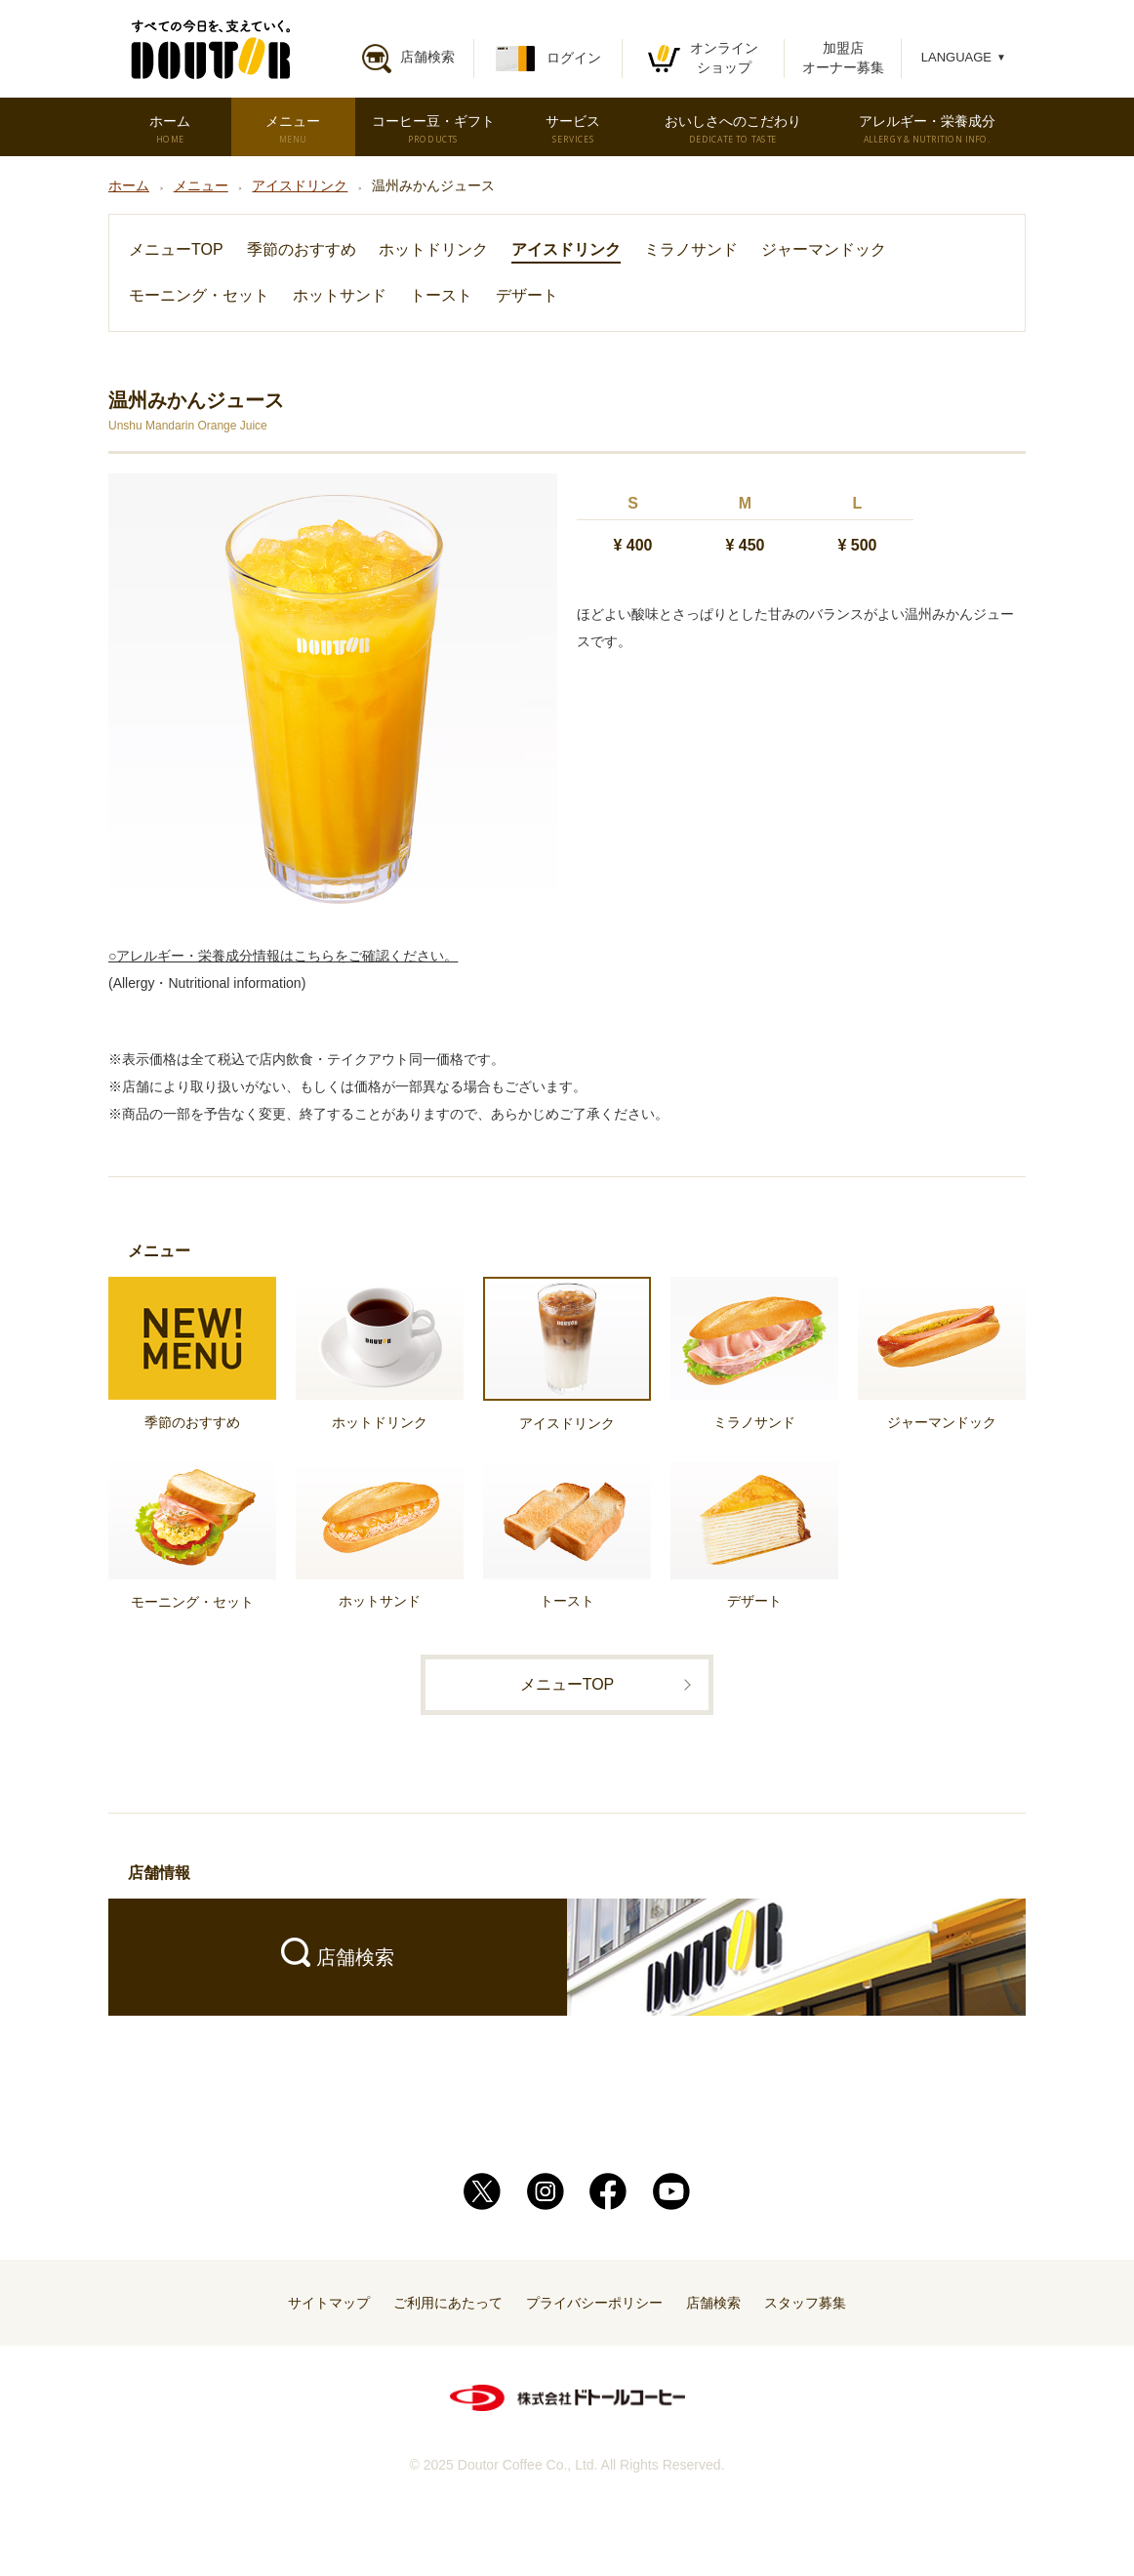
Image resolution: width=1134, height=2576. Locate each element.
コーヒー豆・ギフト (433, 129)
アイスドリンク (566, 249)
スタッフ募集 (805, 2302)
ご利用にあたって (448, 2302)
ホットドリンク (433, 249)
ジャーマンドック (823, 249)
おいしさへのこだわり (733, 129)
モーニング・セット (199, 295)
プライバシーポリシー (594, 2302)
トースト (441, 295)
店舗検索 (713, 2302)
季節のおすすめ (301, 249)
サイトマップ (329, 2302)
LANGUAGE (963, 57)
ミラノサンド (691, 249)
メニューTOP (176, 249)
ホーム (169, 129)
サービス (573, 129)
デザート (527, 295)
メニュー (292, 129)
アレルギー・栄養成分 (927, 129)
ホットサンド (339, 295)
